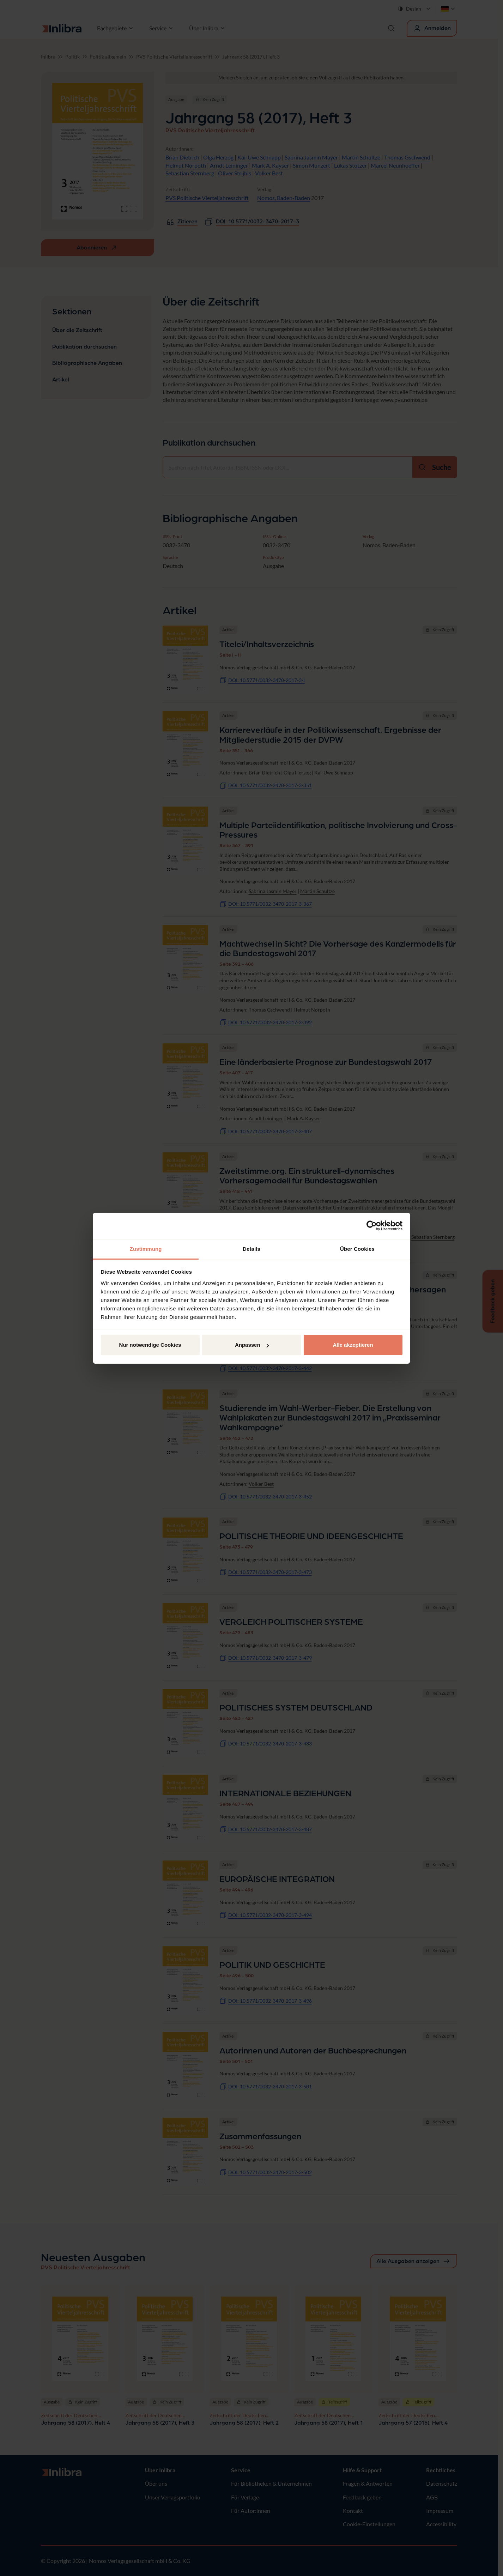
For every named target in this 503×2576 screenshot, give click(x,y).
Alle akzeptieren (353, 1345)
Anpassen (252, 1345)
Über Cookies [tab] (357, 1249)
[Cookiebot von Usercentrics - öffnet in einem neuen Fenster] (371, 1225)
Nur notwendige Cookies (150, 1345)
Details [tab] (251, 1249)
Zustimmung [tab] (146, 1249)
